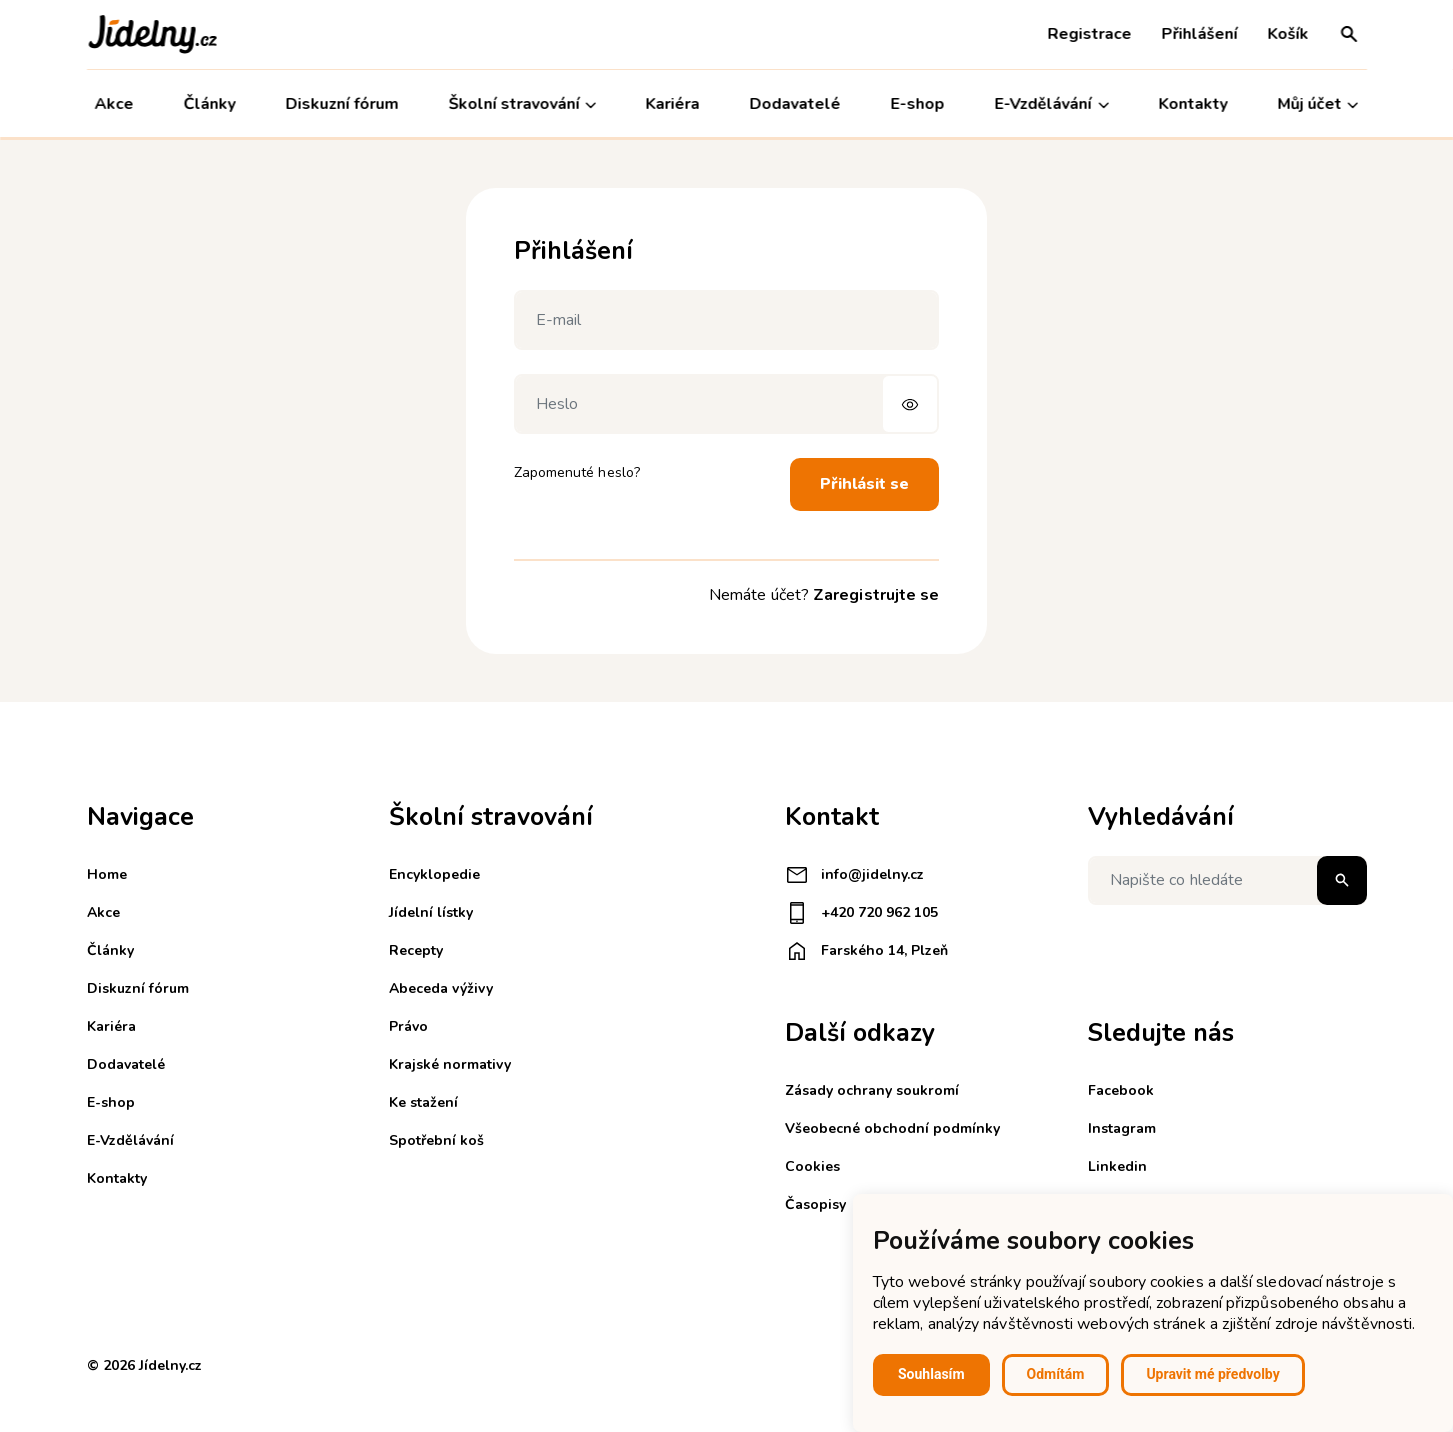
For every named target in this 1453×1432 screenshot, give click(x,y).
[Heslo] (727, 404)
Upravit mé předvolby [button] (1212, 1374)
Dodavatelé (795, 104)
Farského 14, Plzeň (866, 951)
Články (209, 104)
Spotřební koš (436, 1140)
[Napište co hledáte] (1227, 880)
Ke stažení (423, 1102)
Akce (114, 104)
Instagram (1122, 1128)
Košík (1288, 34)
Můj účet (1317, 104)
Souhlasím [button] (931, 1374)
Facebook (1121, 1090)
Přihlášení (1200, 34)
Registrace (1090, 34)
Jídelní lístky (431, 912)
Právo (408, 1026)
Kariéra (673, 104)
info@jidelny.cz (854, 875)
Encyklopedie (434, 874)
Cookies (812, 1166)
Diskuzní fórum (341, 104)
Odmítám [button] (1056, 1374)
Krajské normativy (450, 1064)
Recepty (416, 950)
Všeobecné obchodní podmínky (892, 1128)
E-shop (918, 104)
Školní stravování (522, 104)
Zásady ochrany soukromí (872, 1090)
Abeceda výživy (441, 988)
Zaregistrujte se (876, 595)
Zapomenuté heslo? (577, 472)
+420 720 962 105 (861, 913)
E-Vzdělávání (1052, 104)
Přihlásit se (864, 484)
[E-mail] (727, 320)
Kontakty (1193, 104)
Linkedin (1117, 1166)
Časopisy (815, 1204)
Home (107, 874)
